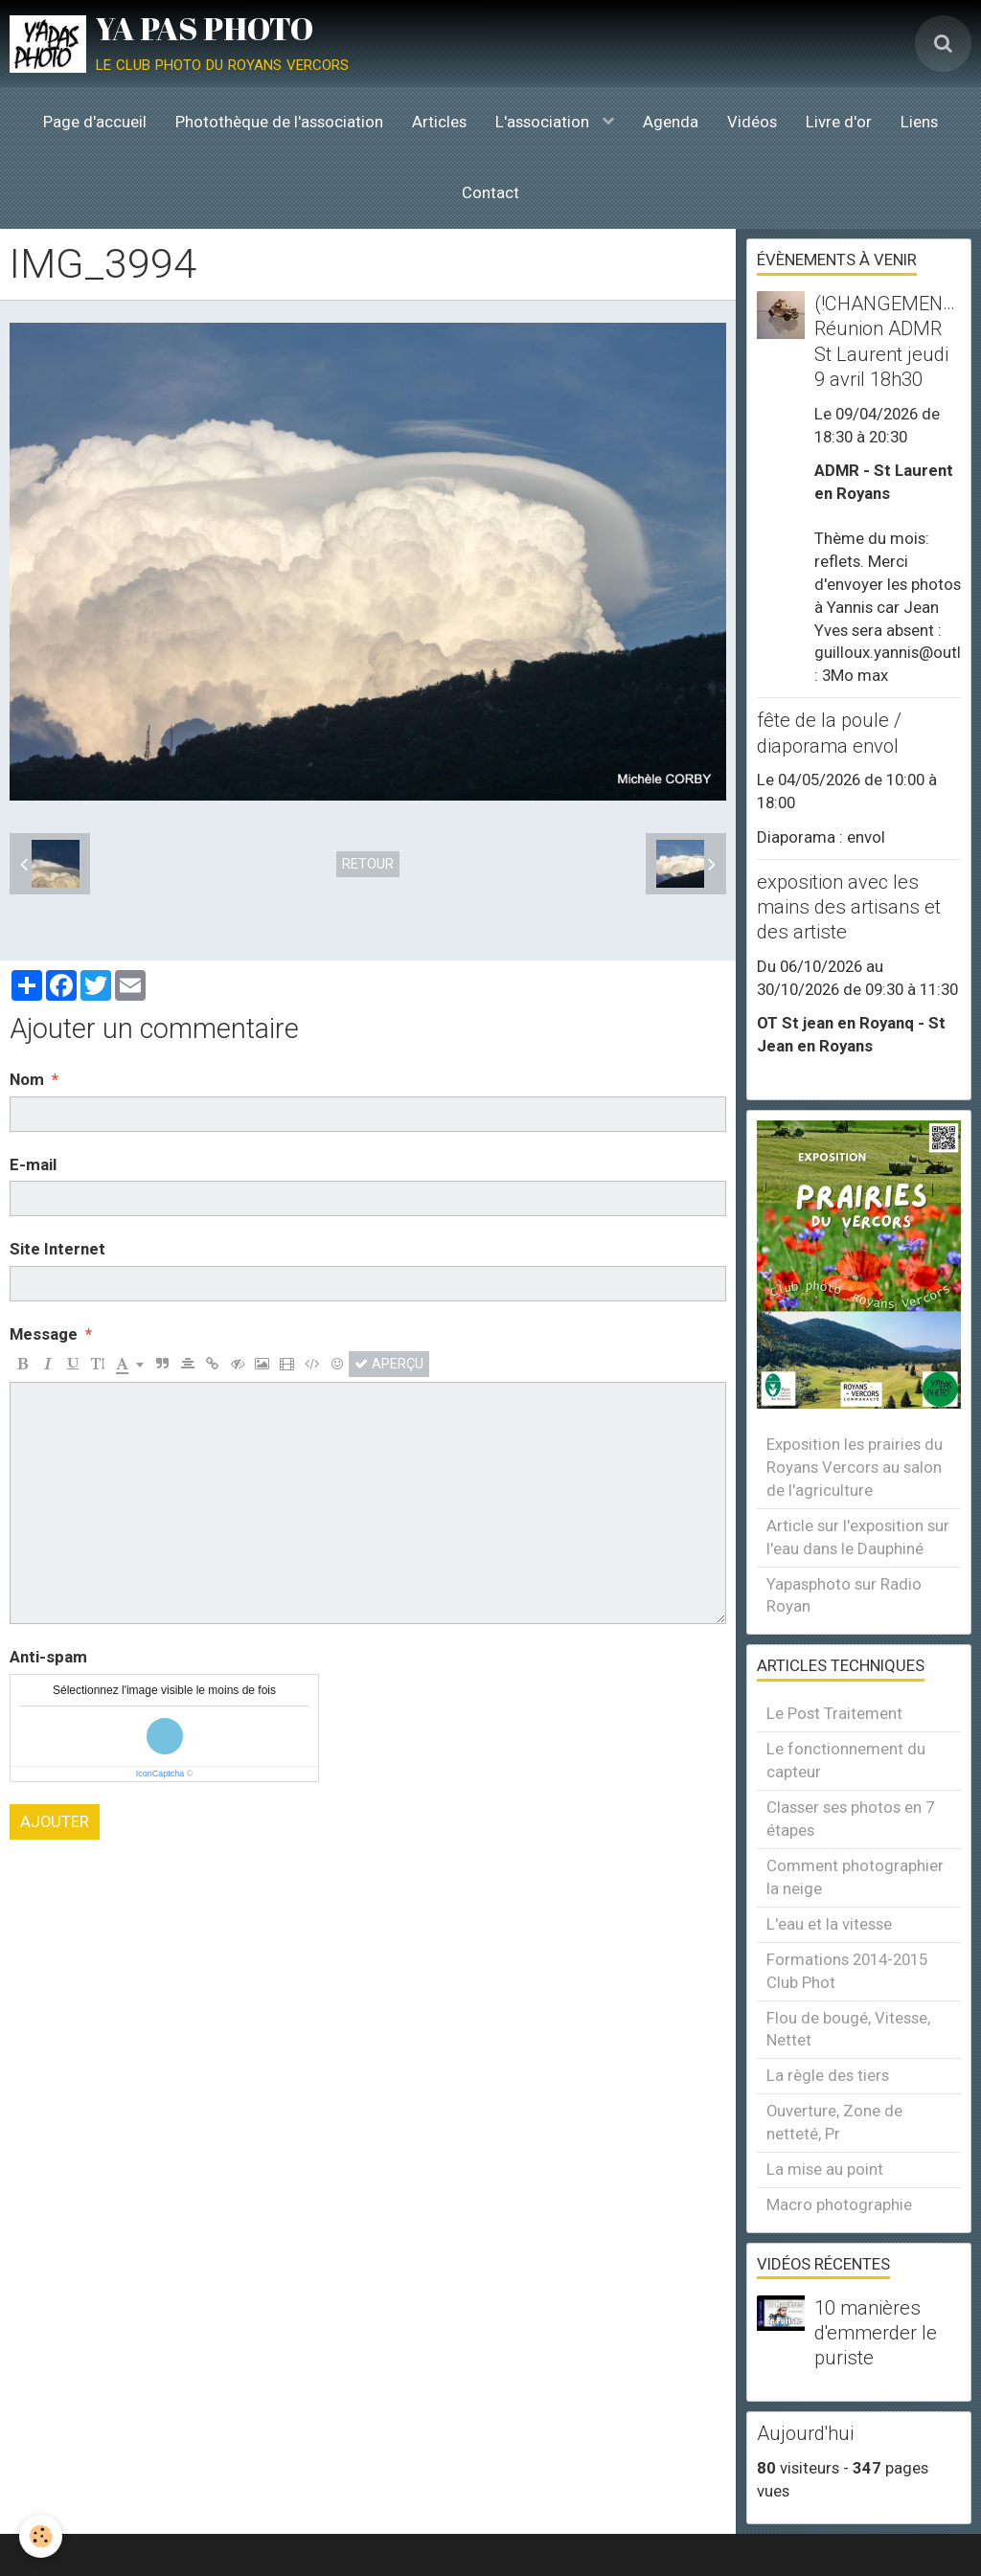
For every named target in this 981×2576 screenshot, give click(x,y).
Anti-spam (48, 1656)
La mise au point (824, 2169)
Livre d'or (839, 121)
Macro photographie (839, 2204)
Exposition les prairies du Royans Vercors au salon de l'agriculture (854, 1467)
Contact (490, 192)
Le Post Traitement (834, 1713)
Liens (919, 121)
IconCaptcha (160, 1773)
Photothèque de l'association (279, 121)
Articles (439, 121)
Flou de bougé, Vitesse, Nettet (848, 2029)
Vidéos (752, 121)
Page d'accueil (95, 121)
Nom (27, 1079)
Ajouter (54, 1821)
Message (44, 1334)
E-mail (33, 1164)
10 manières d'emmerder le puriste (875, 2332)
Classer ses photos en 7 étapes (850, 1818)
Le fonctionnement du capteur (845, 1760)
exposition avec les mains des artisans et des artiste (849, 906)
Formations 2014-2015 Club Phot (846, 1971)
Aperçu (388, 1363)
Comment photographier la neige (855, 1877)
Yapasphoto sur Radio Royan (844, 1595)
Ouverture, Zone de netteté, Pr (834, 2122)
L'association (544, 121)
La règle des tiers (827, 2075)
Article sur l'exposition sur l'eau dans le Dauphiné (857, 1537)
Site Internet (57, 1248)
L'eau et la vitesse (829, 1923)
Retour (368, 863)
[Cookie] (40, 2536)
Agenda (670, 121)
